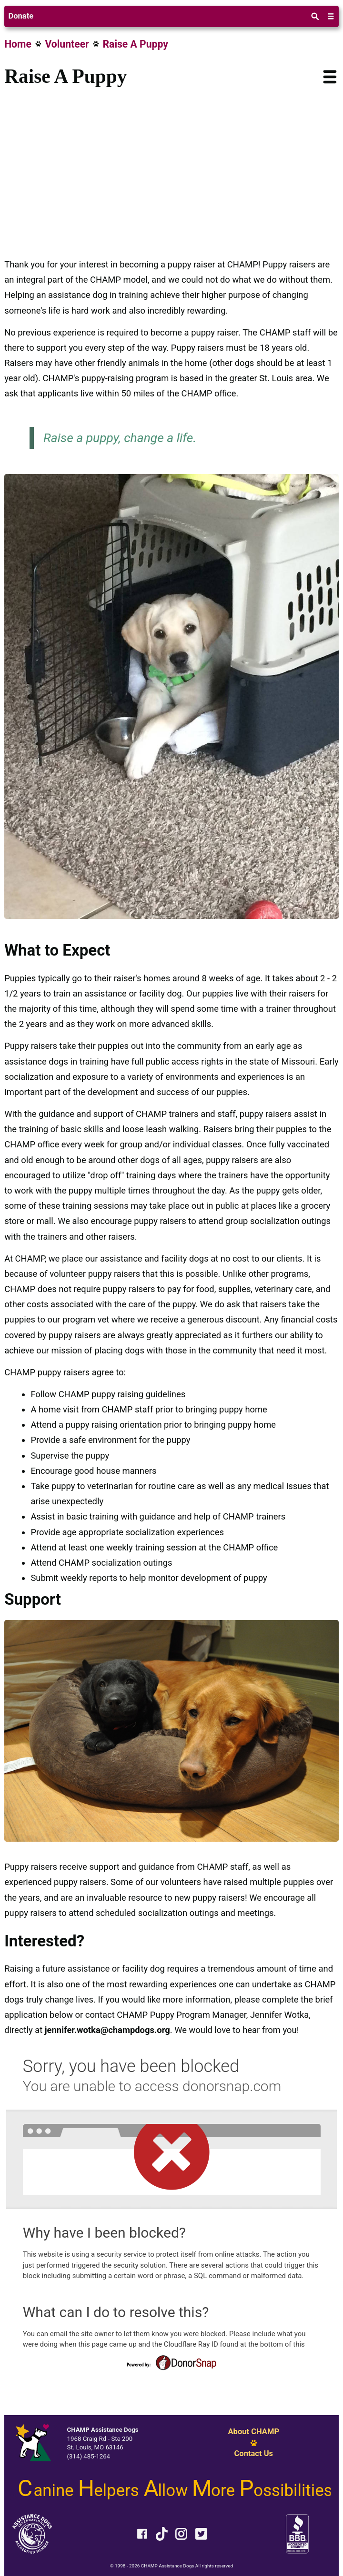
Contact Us (253, 2454)
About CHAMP (253, 2432)
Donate (20, 15)
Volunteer (67, 44)
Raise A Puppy (135, 44)
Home (17, 44)
